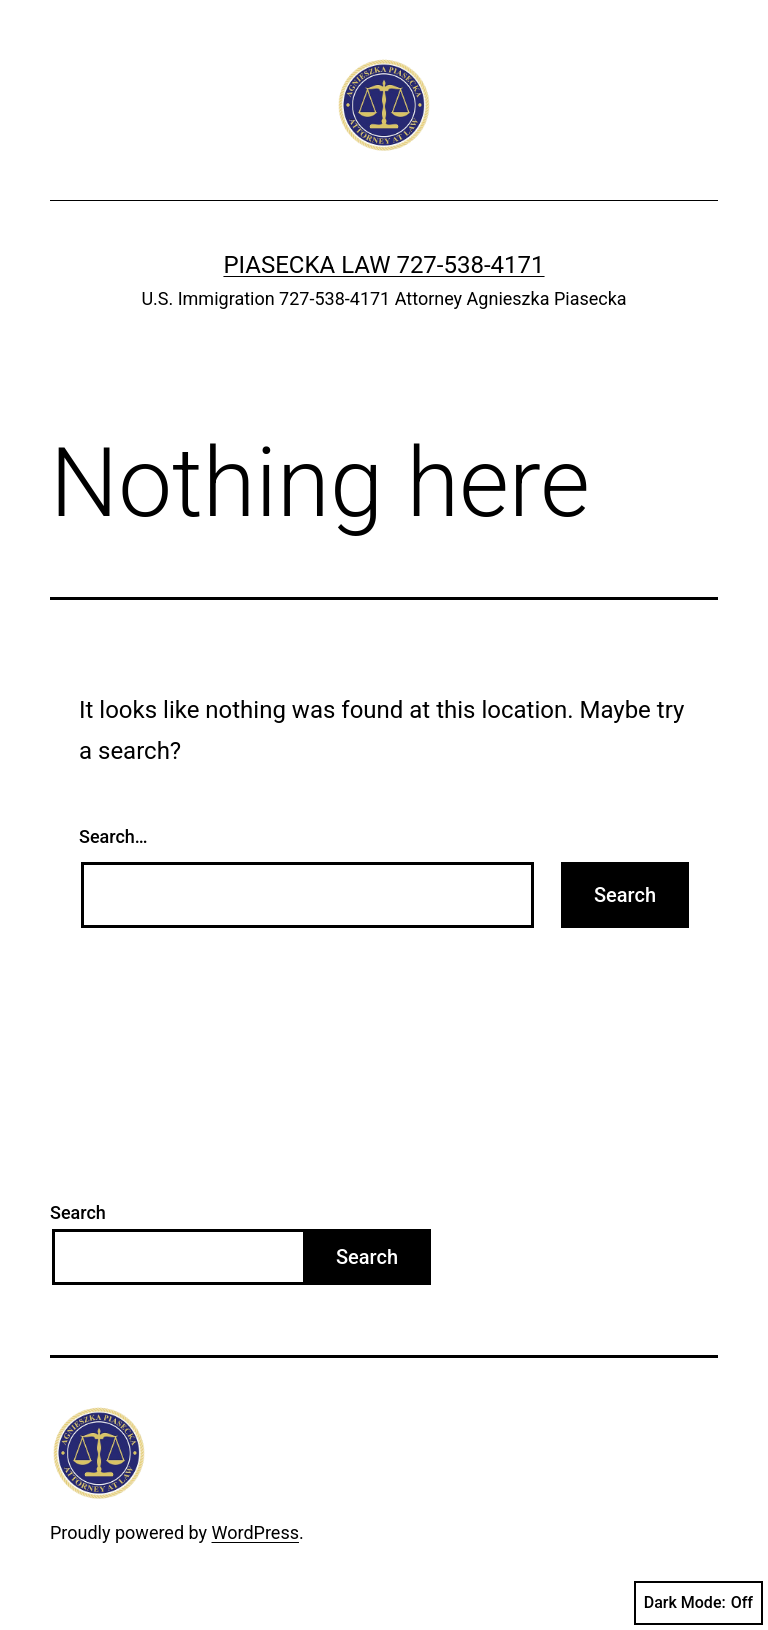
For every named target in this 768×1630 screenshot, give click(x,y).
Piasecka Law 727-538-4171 (383, 265)
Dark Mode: (698, 1603)
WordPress (255, 1532)
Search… (113, 836)
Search (78, 1212)
